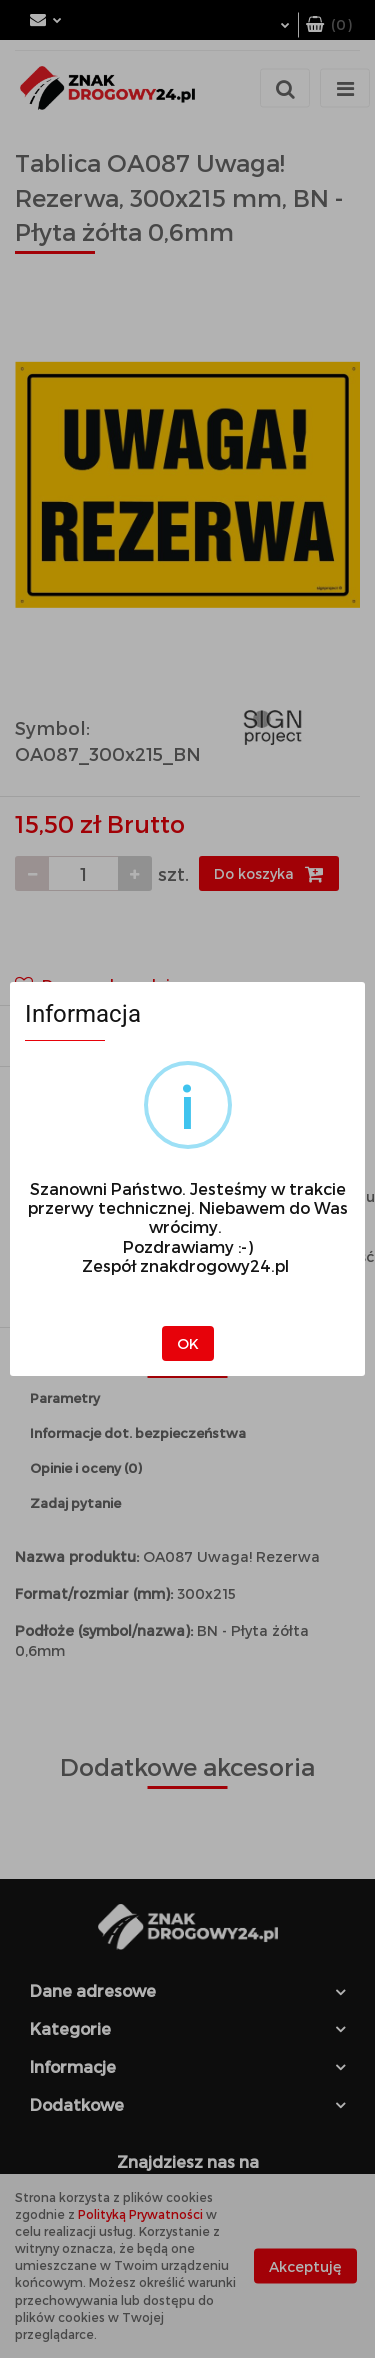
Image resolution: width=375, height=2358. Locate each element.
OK (188, 1343)
